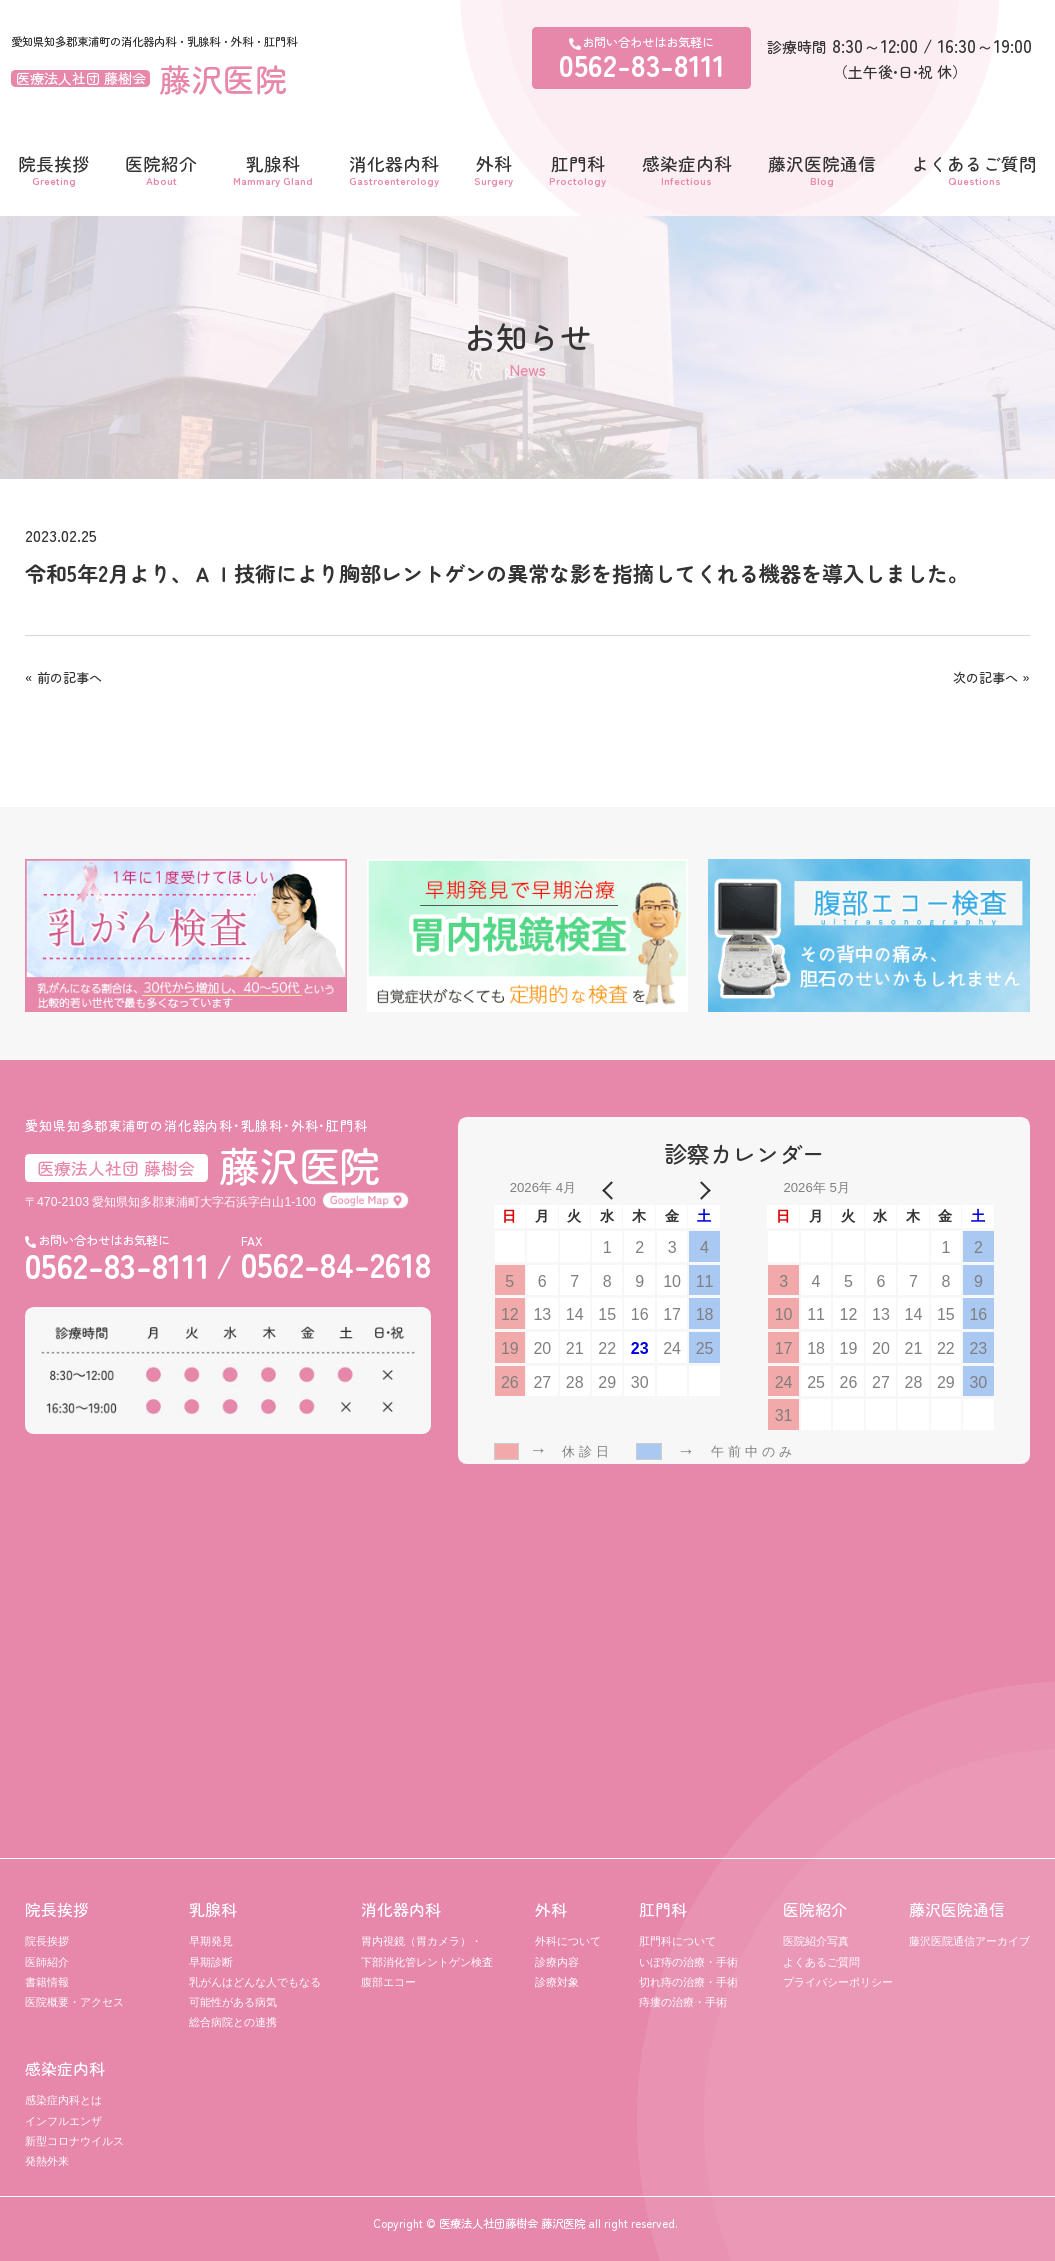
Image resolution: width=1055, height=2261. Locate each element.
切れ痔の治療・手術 (688, 1982)
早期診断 (211, 1962)
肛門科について (677, 1941)
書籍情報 (47, 1982)
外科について (568, 1941)
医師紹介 (47, 1962)
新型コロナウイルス (74, 2141)
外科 (493, 168)
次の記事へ (985, 677)
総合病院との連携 (233, 2022)
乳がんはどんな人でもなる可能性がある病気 (255, 1992)
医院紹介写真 (816, 1941)
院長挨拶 (54, 168)
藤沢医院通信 (822, 168)
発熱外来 (47, 2161)
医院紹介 (161, 168)
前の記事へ (69, 677)
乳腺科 (273, 168)
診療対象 (557, 1982)
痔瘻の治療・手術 (683, 2002)
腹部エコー (388, 1982)
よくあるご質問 (974, 168)
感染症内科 (687, 168)
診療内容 (557, 1962)
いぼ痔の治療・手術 (688, 1962)
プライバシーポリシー (838, 1982)
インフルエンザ (63, 2121)
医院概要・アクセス (74, 2002)
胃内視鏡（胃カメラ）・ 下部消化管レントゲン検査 (427, 1951)
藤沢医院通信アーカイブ (969, 1941)
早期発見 (211, 1941)
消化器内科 (394, 168)
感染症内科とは (63, 2100)
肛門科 (577, 168)
